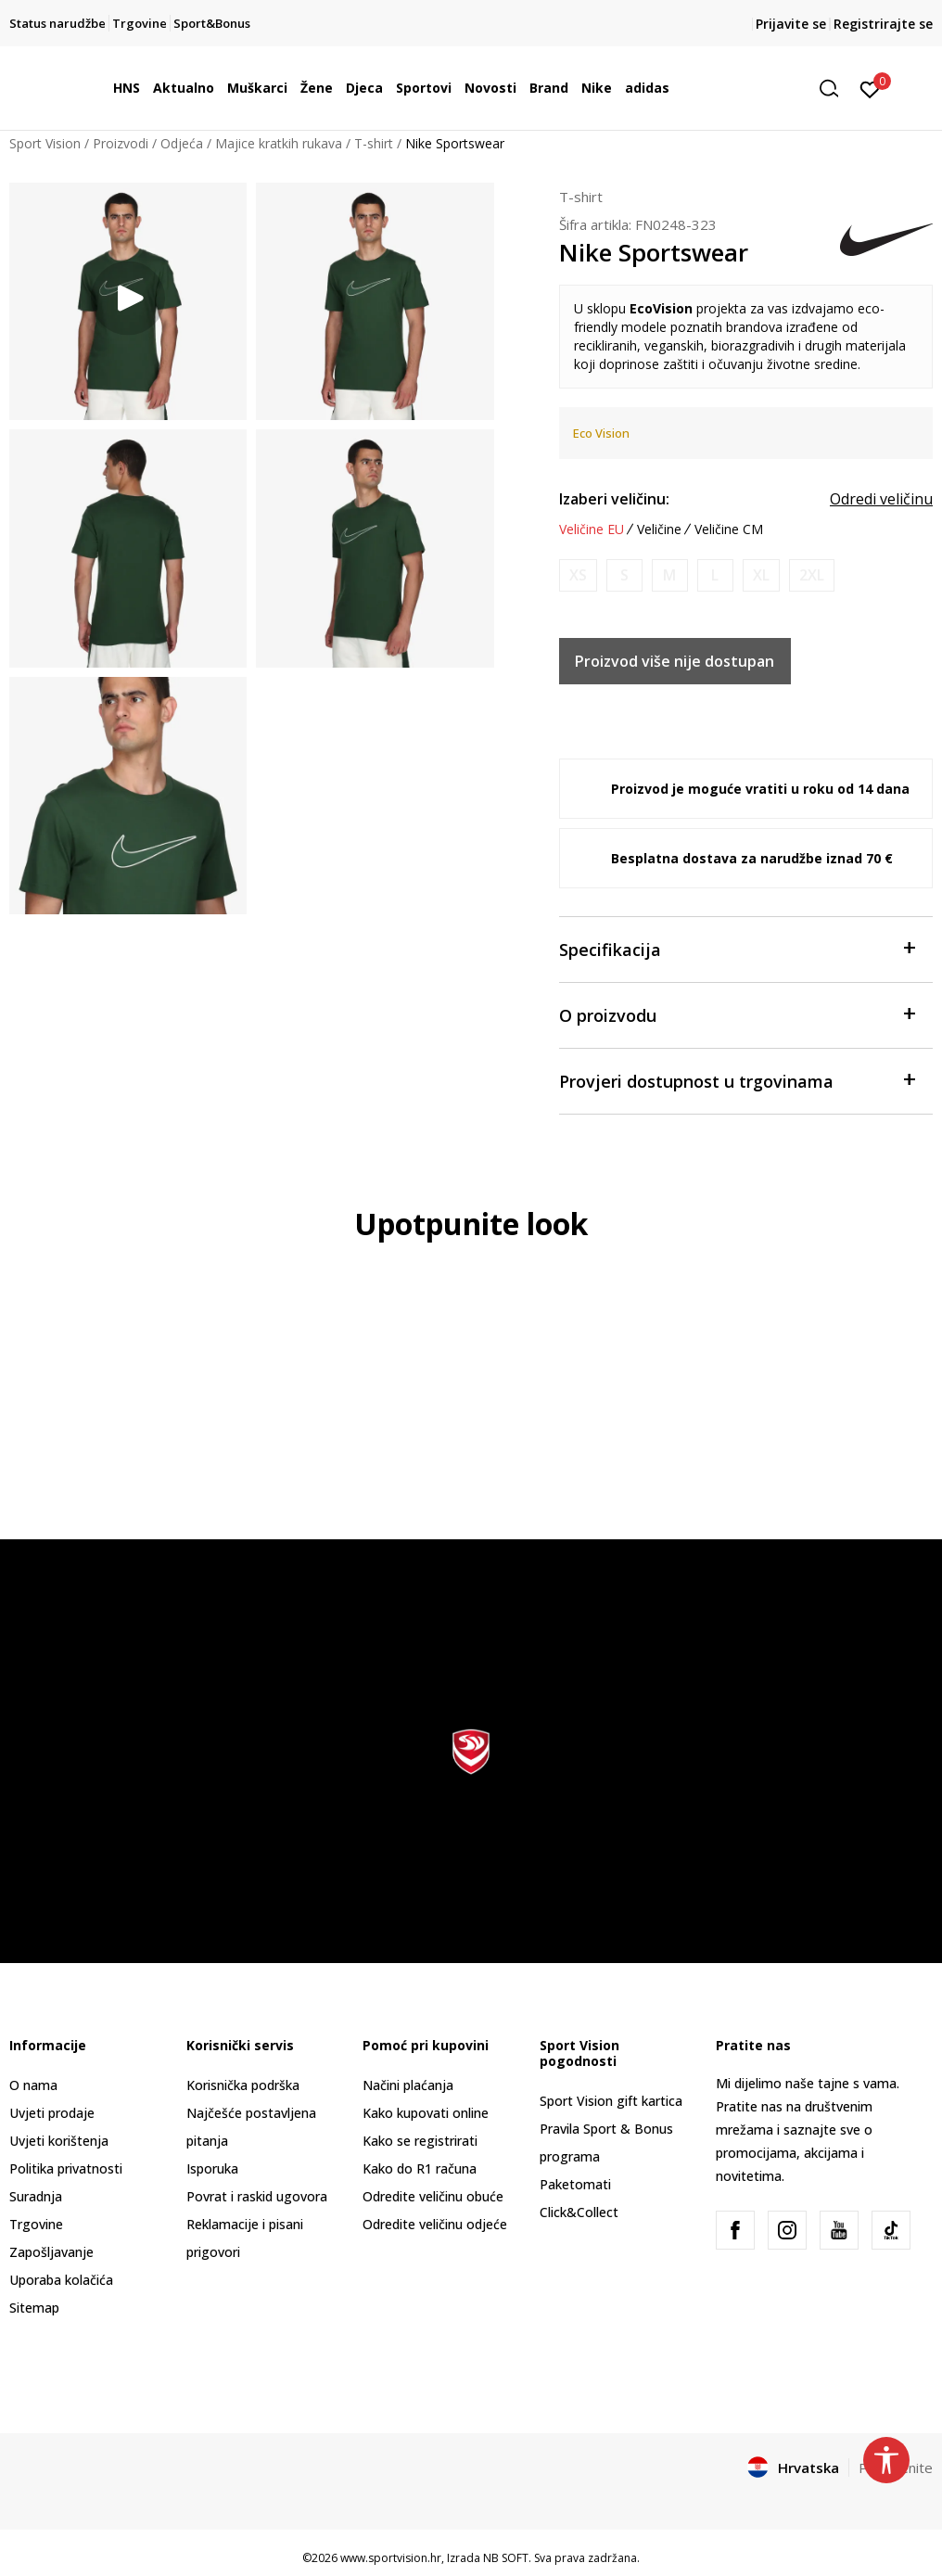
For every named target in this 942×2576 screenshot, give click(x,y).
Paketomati (575, 2184)
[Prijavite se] (870, 88)
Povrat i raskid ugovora (256, 2196)
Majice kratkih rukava (278, 143)
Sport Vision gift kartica (611, 2101)
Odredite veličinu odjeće (435, 2224)
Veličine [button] (659, 529)
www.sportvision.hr (390, 2558)
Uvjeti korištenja (58, 2140)
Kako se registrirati (420, 2140)
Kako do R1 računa (420, 2168)
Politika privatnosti (65, 2168)
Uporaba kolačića (61, 2280)
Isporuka (212, 2168)
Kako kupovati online (426, 2113)
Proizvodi (120, 143)
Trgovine (36, 2224)
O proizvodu (736, 1014)
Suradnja (35, 2196)
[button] (835, 88)
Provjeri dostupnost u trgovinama (736, 1079)
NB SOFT (505, 2558)
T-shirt (373, 143)
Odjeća (181, 143)
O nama (33, 2085)
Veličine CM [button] (728, 529)
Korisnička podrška (242, 2085)
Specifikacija (736, 948)
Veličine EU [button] (591, 529)
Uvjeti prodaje (52, 2113)
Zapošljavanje (51, 2252)
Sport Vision (45, 143)
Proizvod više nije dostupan (674, 661)
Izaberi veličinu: (614, 499)
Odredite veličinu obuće (433, 2196)
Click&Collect (579, 2212)
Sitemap (34, 2307)
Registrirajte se (883, 23)
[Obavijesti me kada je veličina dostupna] (578, 575)
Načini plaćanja (408, 2085)
